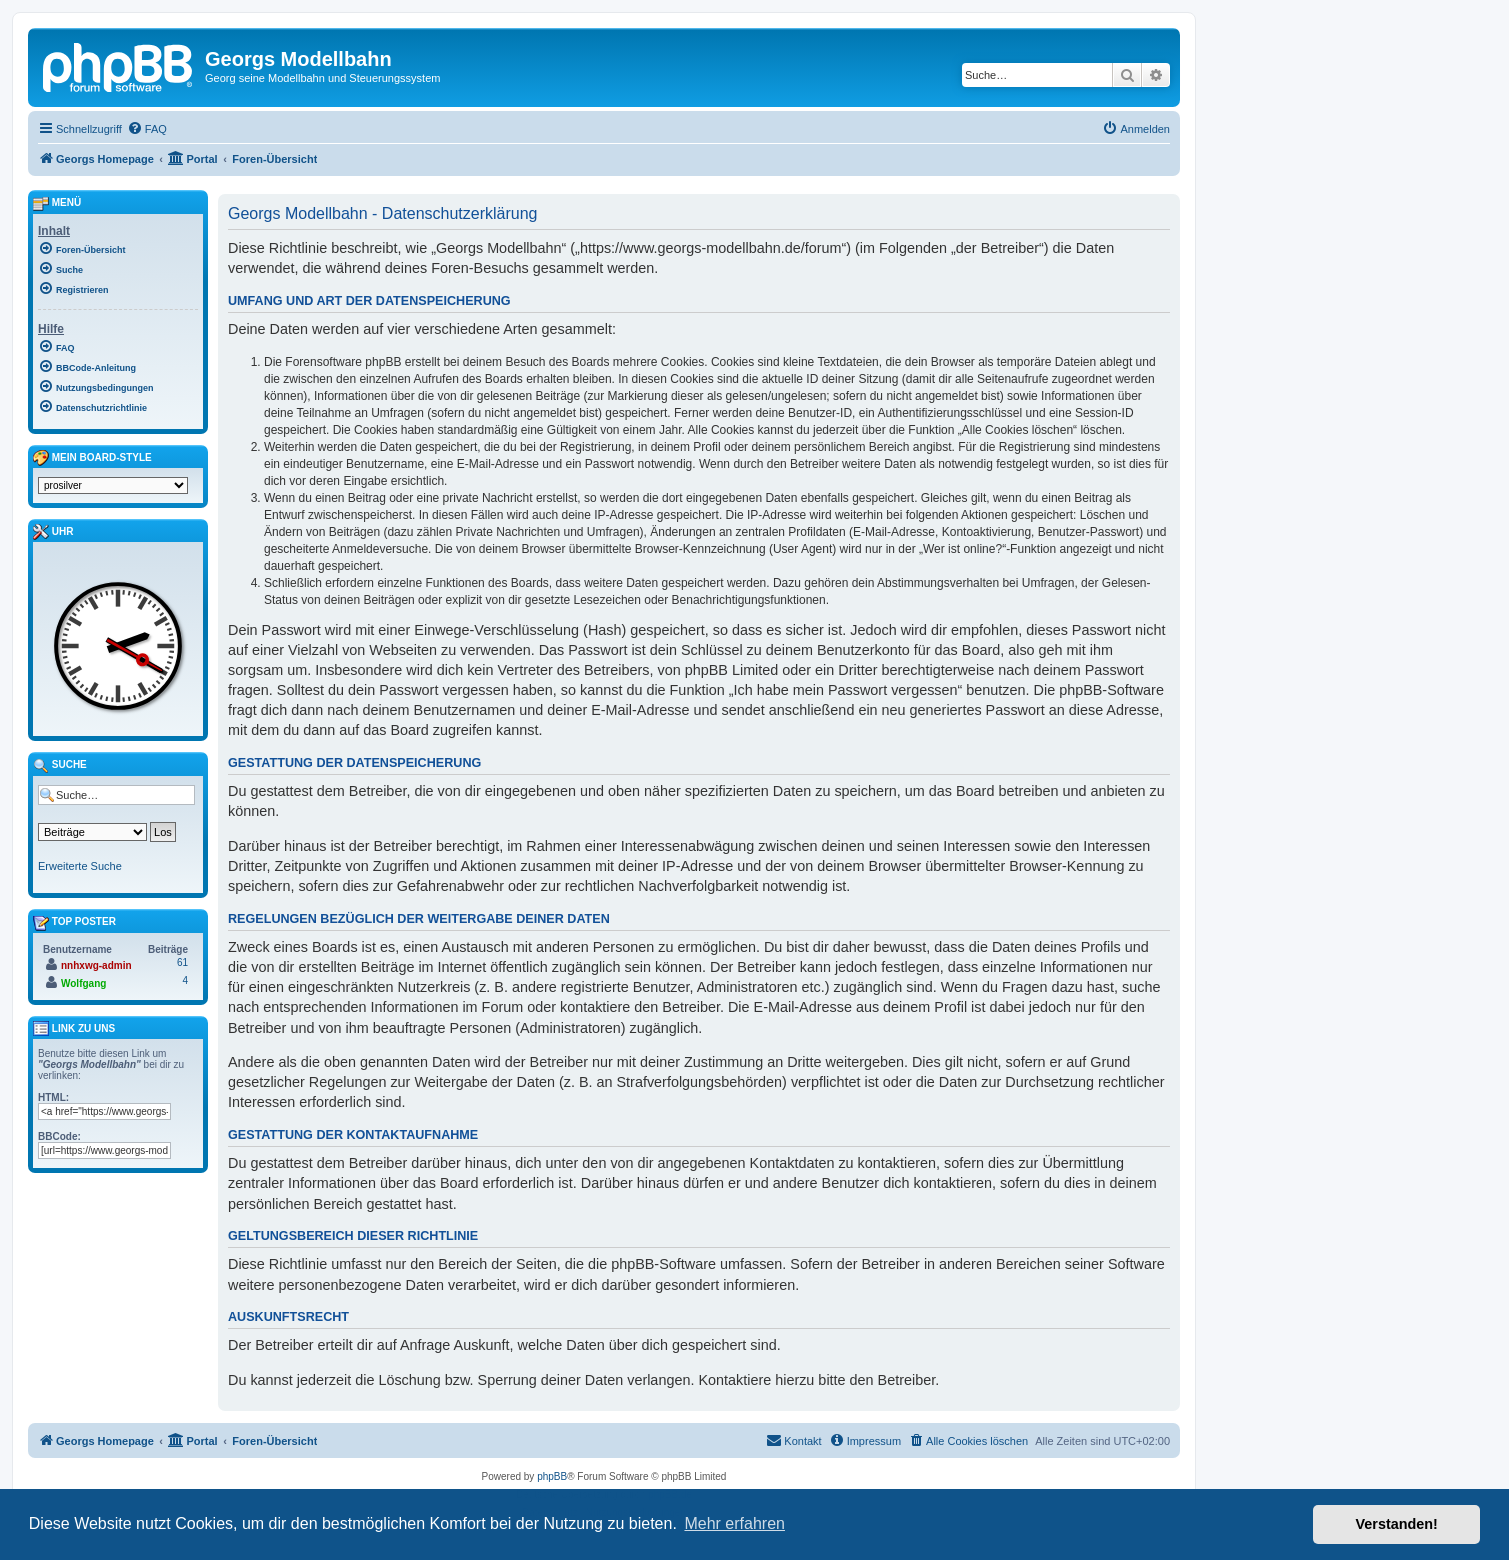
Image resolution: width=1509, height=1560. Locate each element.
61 (182, 962)
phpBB (552, 1476)
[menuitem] (147, 129)
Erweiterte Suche (80, 866)
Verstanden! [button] (1397, 1524)
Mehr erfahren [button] (734, 1523)
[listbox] (113, 485)
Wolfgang (83, 983)
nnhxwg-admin (96, 965)
